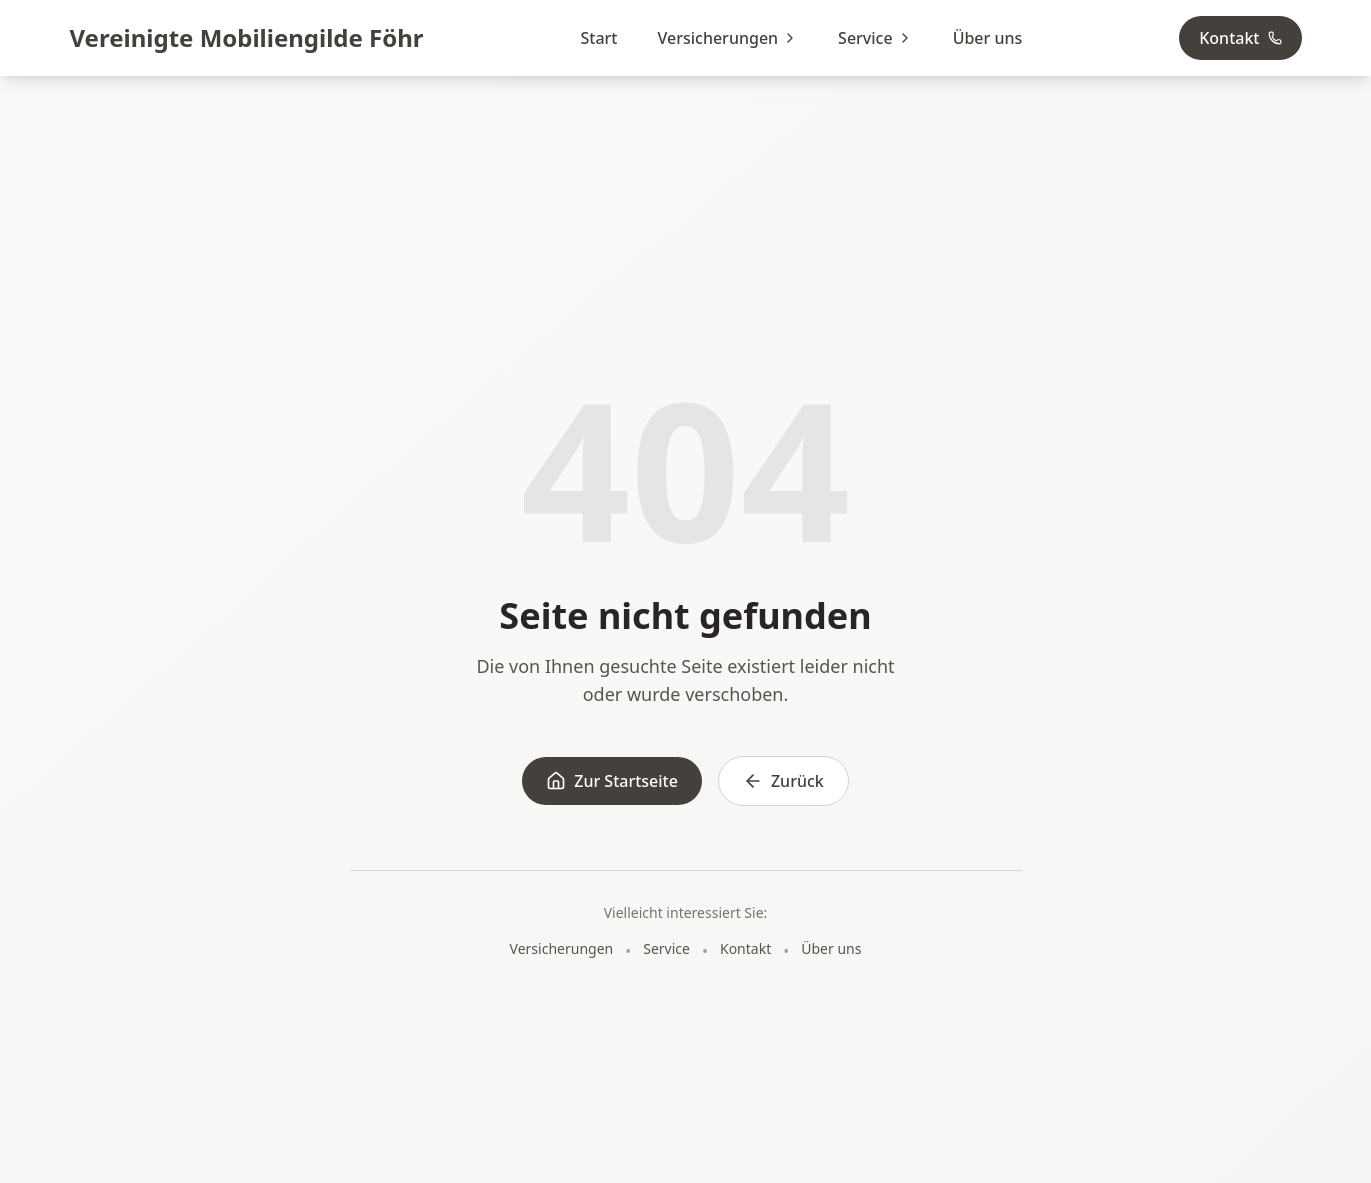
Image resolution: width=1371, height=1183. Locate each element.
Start (599, 38)
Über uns (988, 38)
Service (875, 38)
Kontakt (1240, 38)
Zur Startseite (612, 781)
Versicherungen (727, 38)
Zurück (783, 781)
